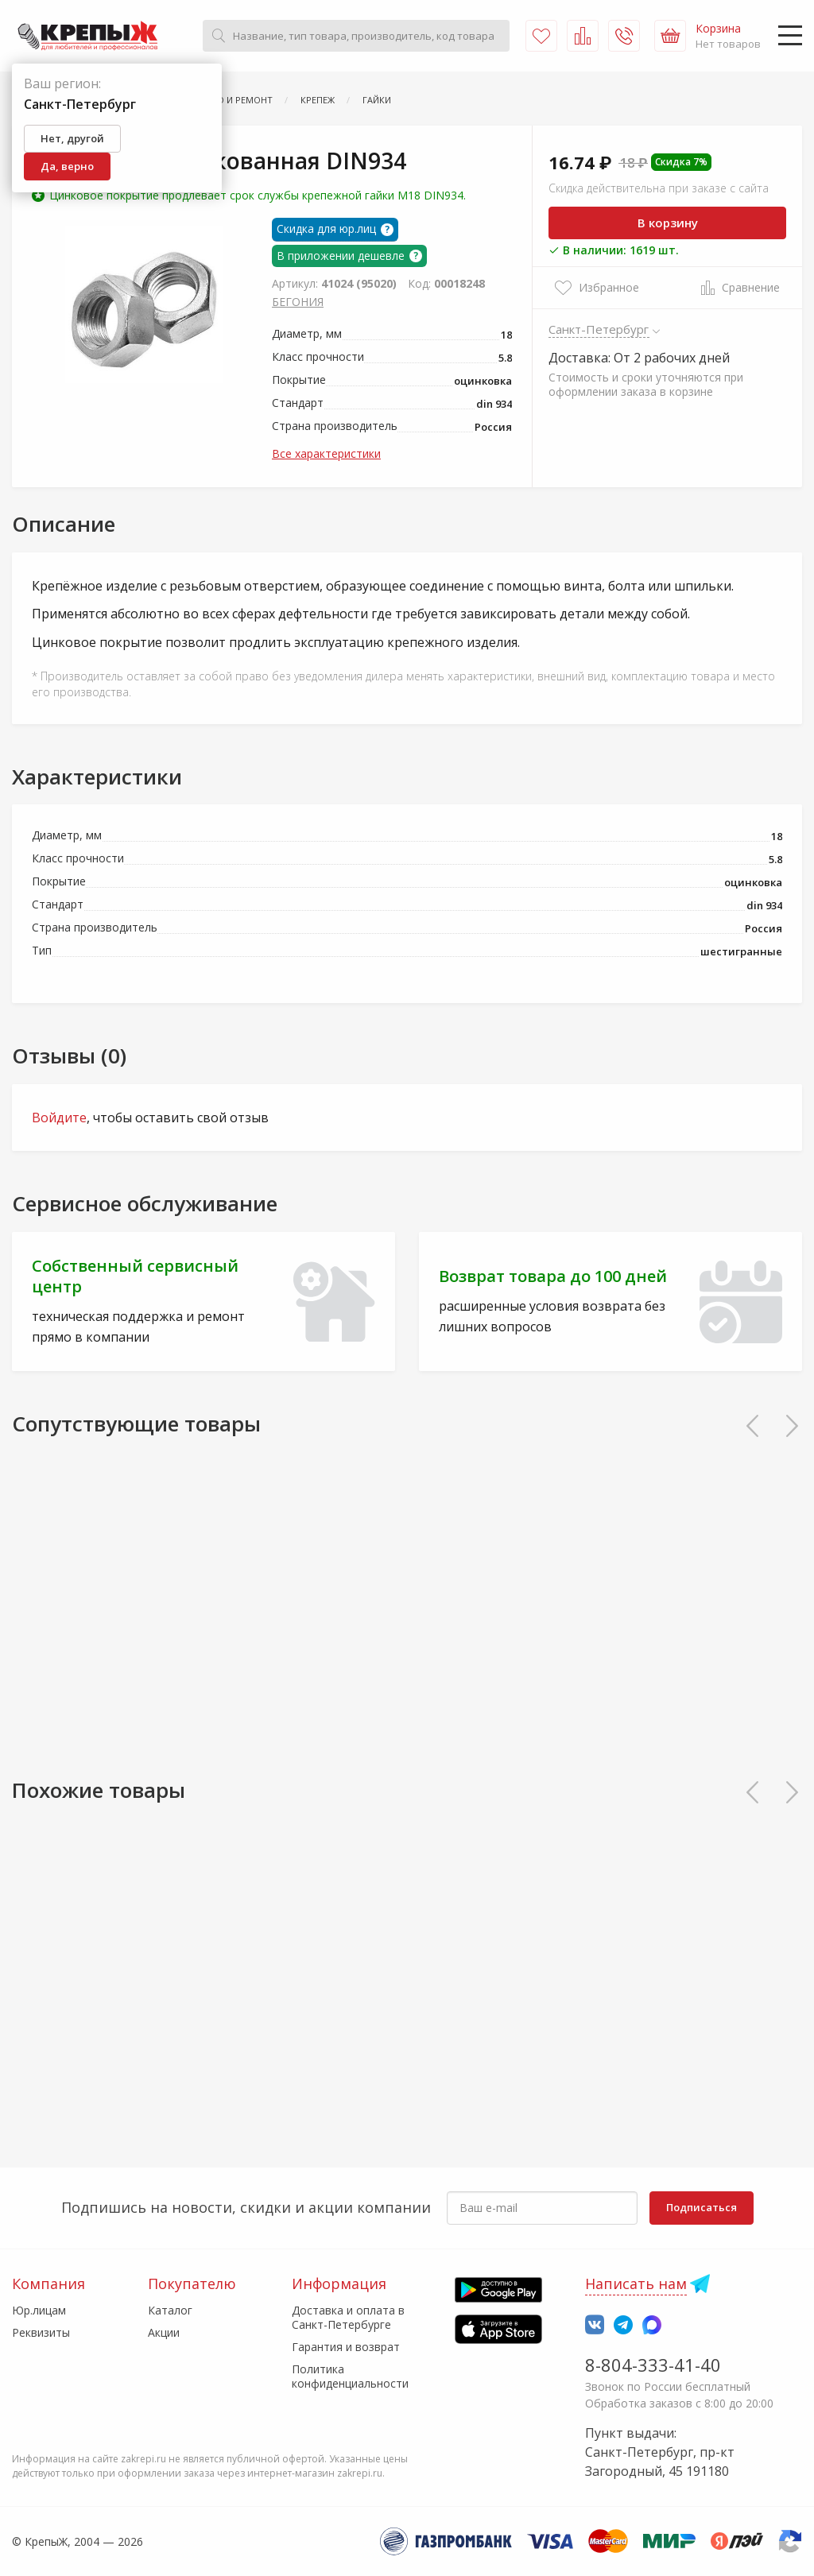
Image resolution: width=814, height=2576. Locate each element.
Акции (164, 2332)
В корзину (668, 222)
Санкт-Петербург (598, 329)
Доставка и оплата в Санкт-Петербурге (348, 2317)
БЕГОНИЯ (298, 301)
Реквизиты (41, 2332)
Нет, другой (72, 138)
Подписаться (701, 2207)
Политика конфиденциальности (350, 2376)
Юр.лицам (39, 2310)
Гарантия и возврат (346, 2346)
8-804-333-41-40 (653, 2365)
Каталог (170, 2310)
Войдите (59, 1117)
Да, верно (67, 166)
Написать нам (636, 2283)
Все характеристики (326, 453)
